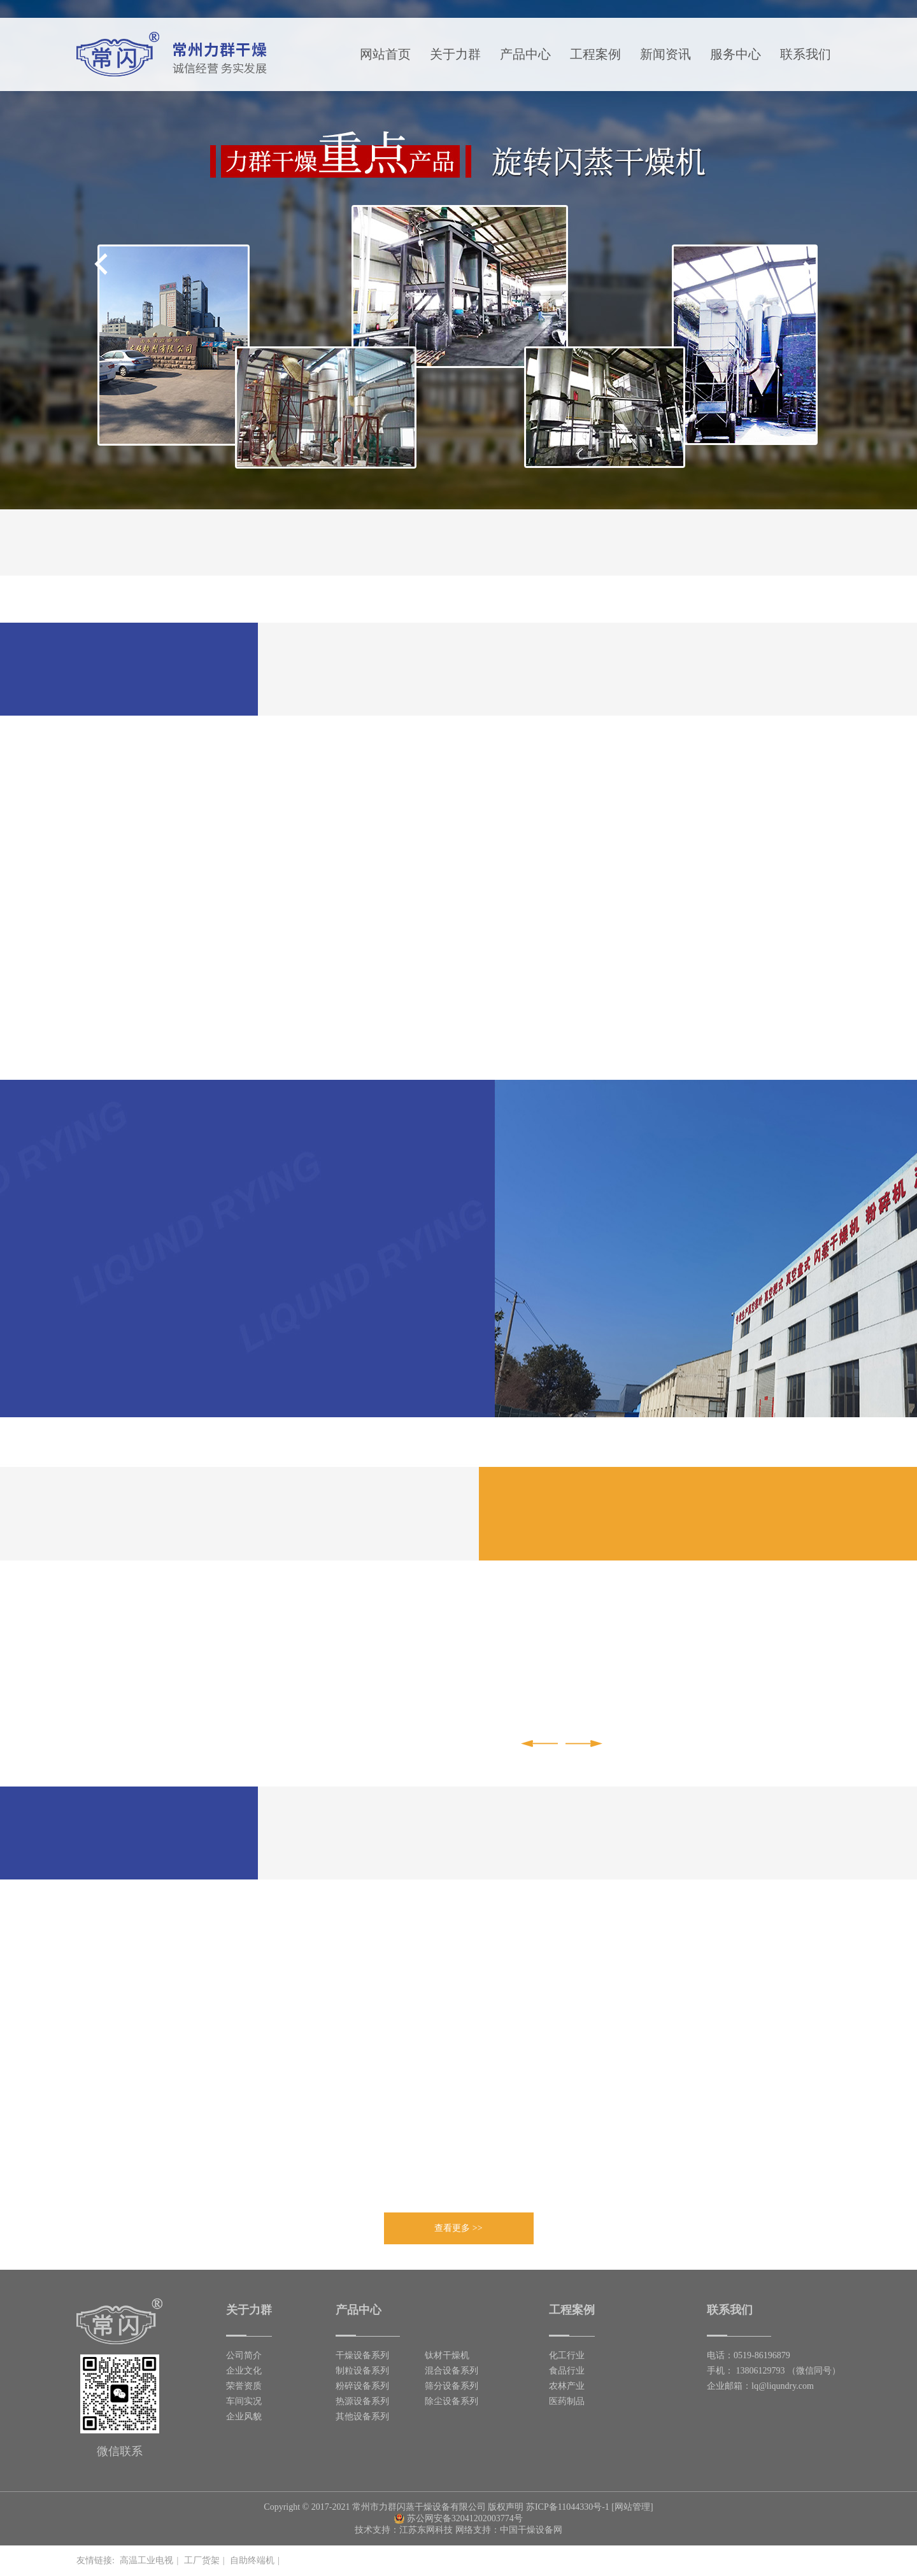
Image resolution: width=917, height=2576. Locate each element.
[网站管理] (632, 2507)
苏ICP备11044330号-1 (567, 2507)
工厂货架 (202, 2560)
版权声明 (505, 2507)
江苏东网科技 (426, 2530)
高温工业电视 (146, 2560)
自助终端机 (252, 2560)
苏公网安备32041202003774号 (458, 2518)
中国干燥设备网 (531, 2530)
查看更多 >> (458, 2228)
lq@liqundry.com (782, 2386)
